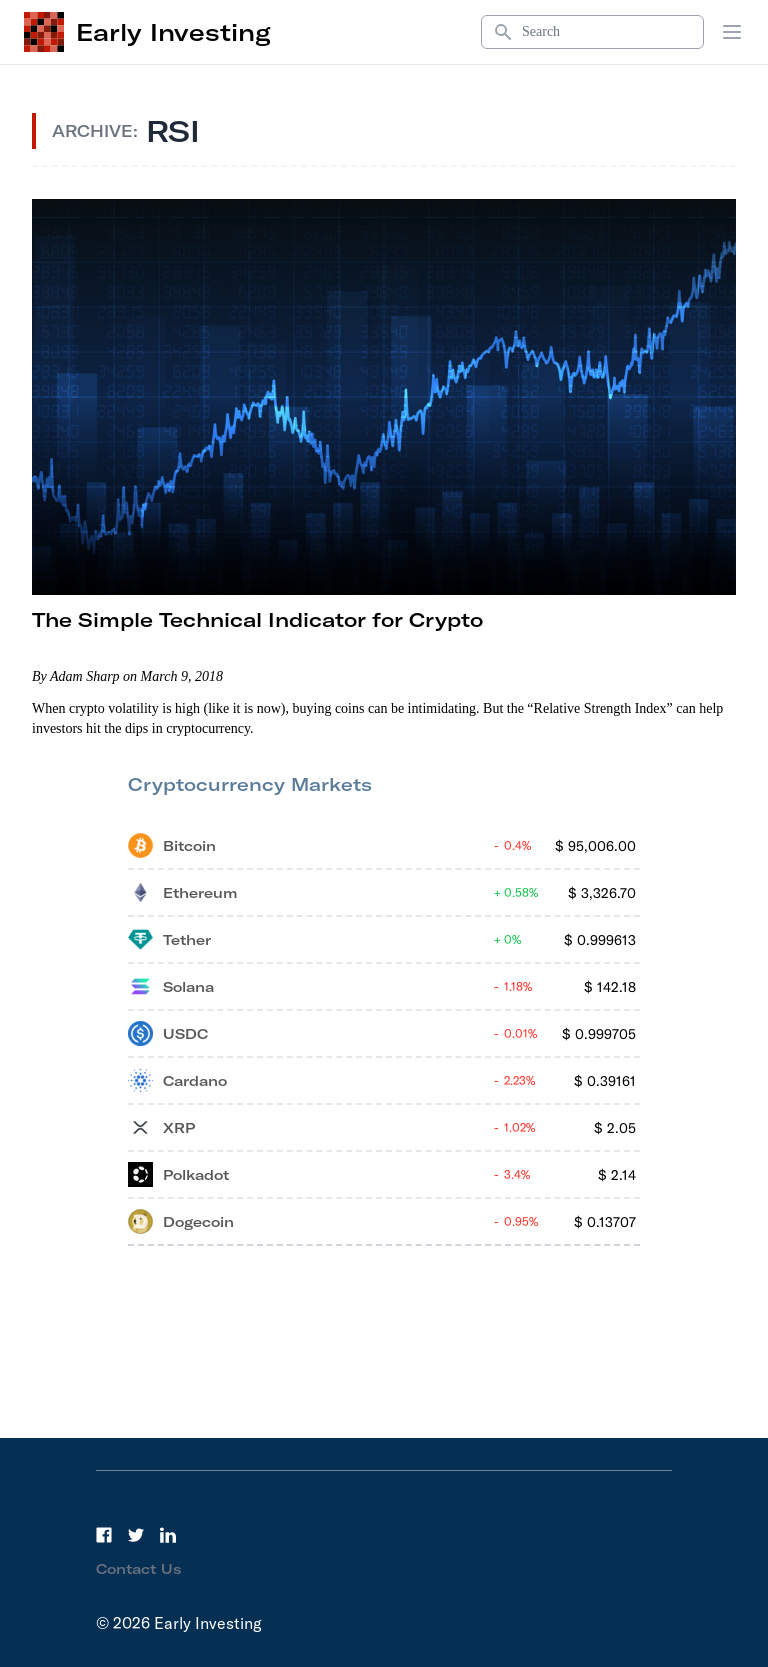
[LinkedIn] (168, 1535)
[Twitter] (136, 1535)
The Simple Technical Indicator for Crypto (257, 619)
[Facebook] (104, 1535)
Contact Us (139, 1569)
